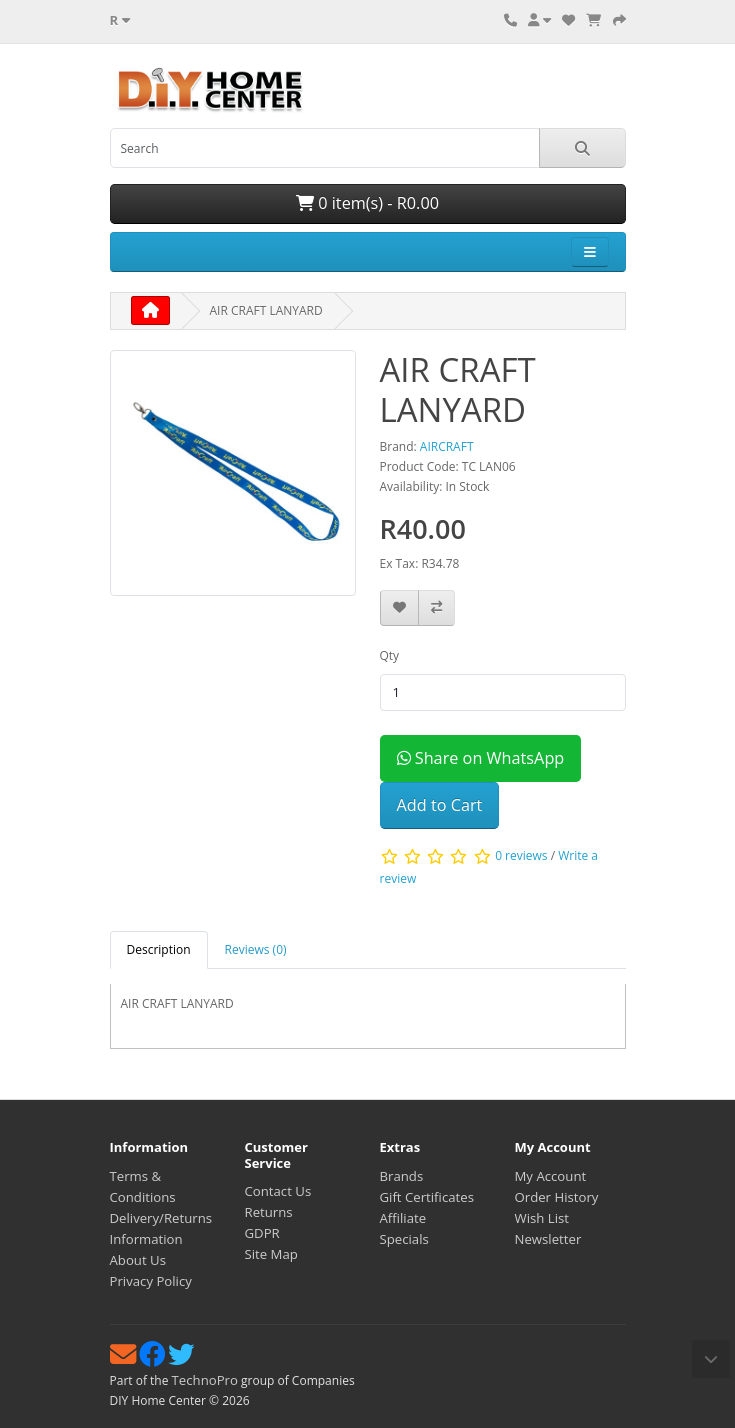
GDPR (262, 1233)
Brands (402, 1176)
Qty (390, 655)
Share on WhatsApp (481, 758)
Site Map (271, 1254)
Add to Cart (440, 805)
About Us (138, 1260)
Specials (404, 1239)
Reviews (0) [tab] (256, 949)
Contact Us (278, 1191)
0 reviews (521, 856)
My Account (551, 1176)
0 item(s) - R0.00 (367, 203)
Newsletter (548, 1239)
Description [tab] (159, 949)
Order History (557, 1197)
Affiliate (403, 1218)
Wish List (542, 1218)
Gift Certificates (427, 1197)
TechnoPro (205, 1380)
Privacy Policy (151, 1281)
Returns (269, 1212)
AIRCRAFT (447, 446)
